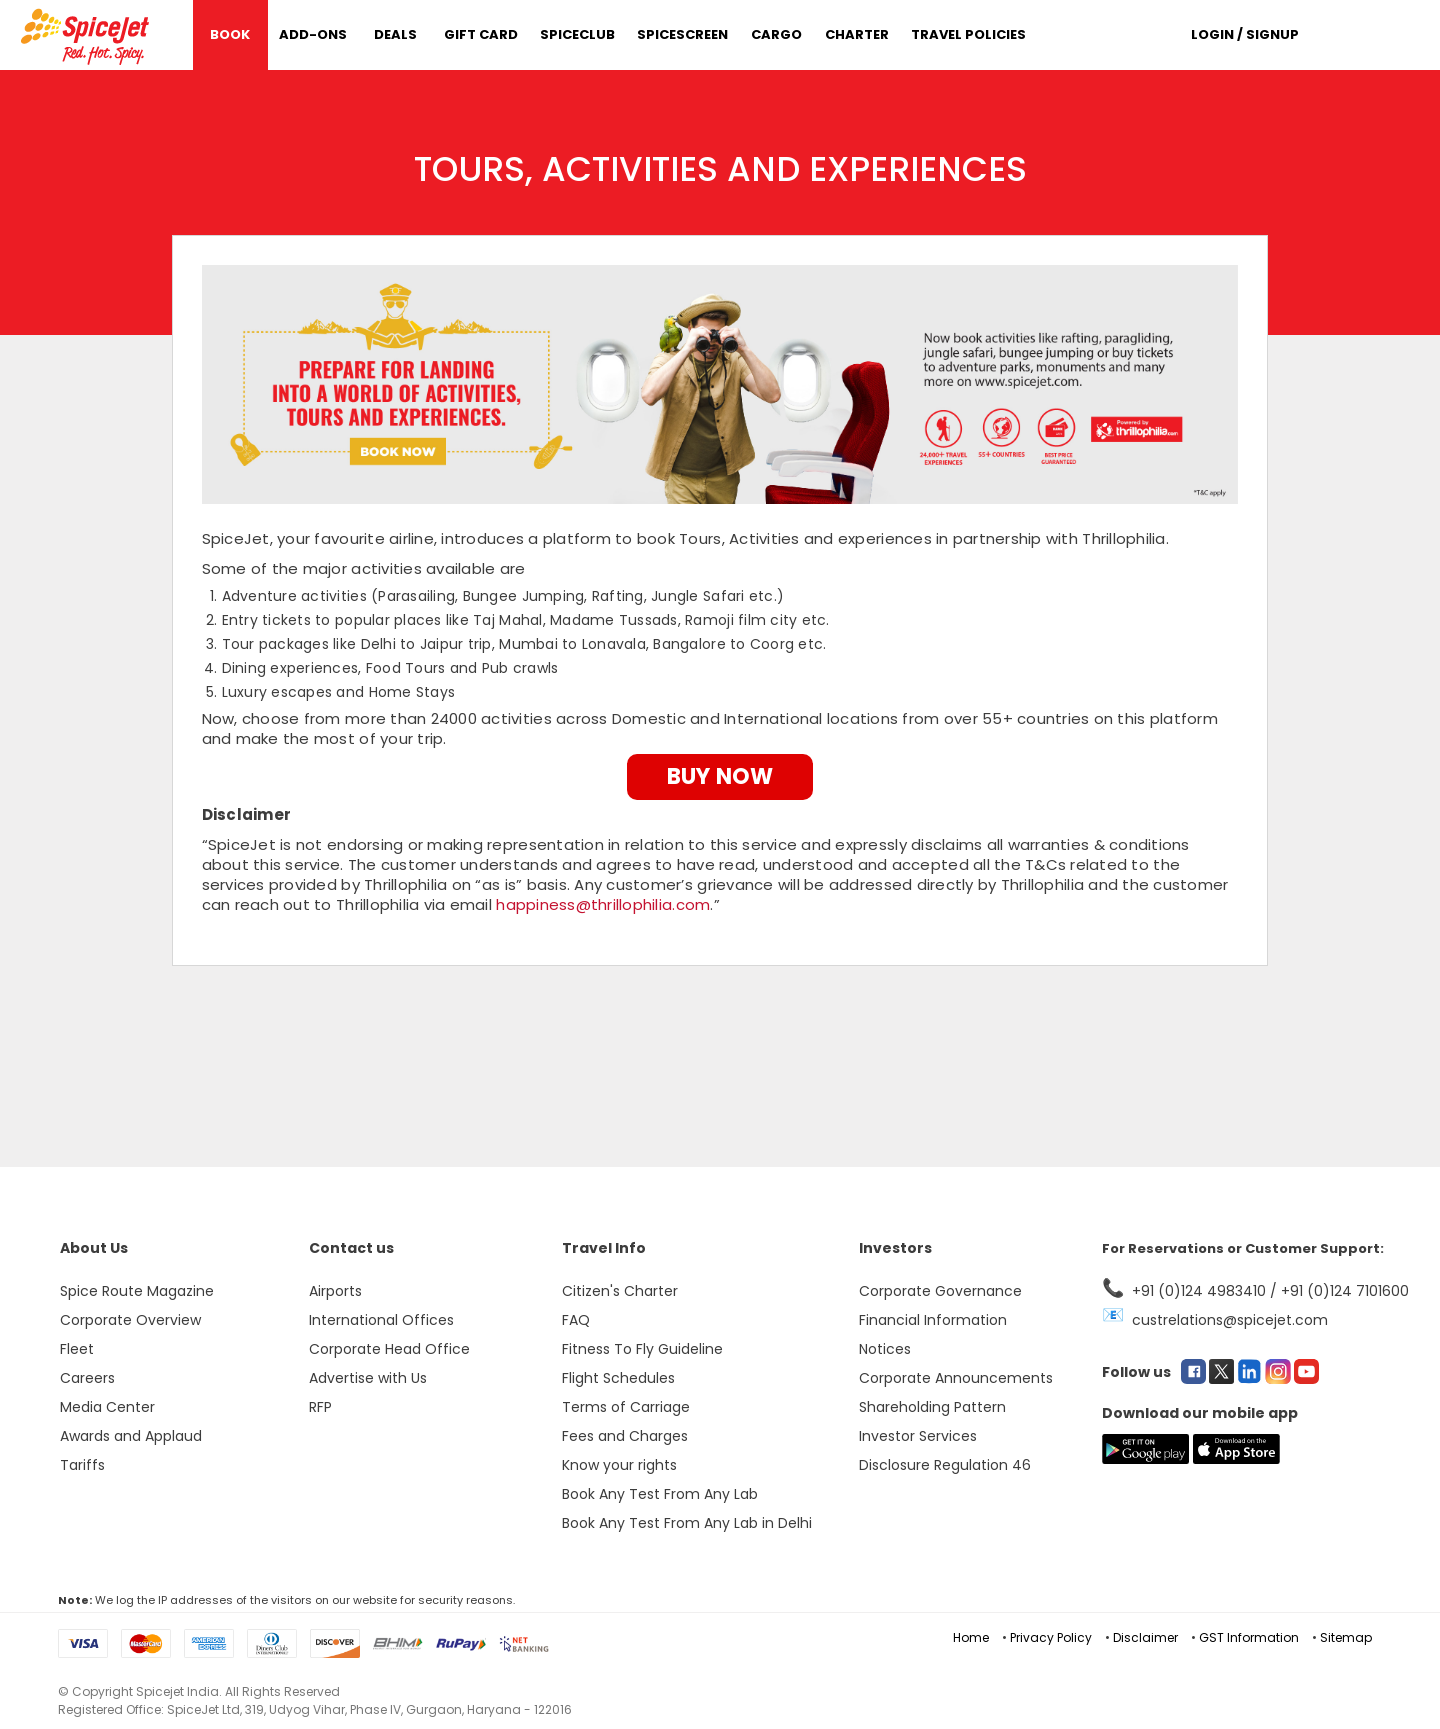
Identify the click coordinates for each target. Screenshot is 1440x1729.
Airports (335, 1291)
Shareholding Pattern (932, 1407)
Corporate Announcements (956, 1378)
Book (230, 34)
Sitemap (1346, 1637)
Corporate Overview (130, 1320)
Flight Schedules (618, 1378)
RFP (320, 1407)
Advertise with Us (368, 1378)
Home (971, 1637)
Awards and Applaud (131, 1436)
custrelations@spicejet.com (1230, 1320)
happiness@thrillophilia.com (603, 904)
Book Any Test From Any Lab (660, 1494)
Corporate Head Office (389, 1349)
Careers (87, 1378)
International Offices (381, 1320)
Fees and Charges (625, 1436)
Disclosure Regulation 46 (945, 1465)
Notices (885, 1349)
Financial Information (933, 1320)
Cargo (776, 34)
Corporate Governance (940, 1291)
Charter (857, 34)
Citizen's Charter (620, 1291)
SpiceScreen (682, 34)
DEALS (395, 34)
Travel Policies (968, 34)
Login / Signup (1245, 34)
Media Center (107, 1407)
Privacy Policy (1051, 1637)
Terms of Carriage (626, 1407)
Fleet (77, 1349)
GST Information (1249, 1637)
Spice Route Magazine (137, 1291)
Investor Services (918, 1436)
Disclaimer (1145, 1637)
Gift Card (481, 34)
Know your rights (619, 1465)
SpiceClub (577, 34)
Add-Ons (313, 34)
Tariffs (82, 1465)
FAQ (576, 1320)
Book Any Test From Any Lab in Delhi (687, 1523)
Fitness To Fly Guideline (642, 1349)
